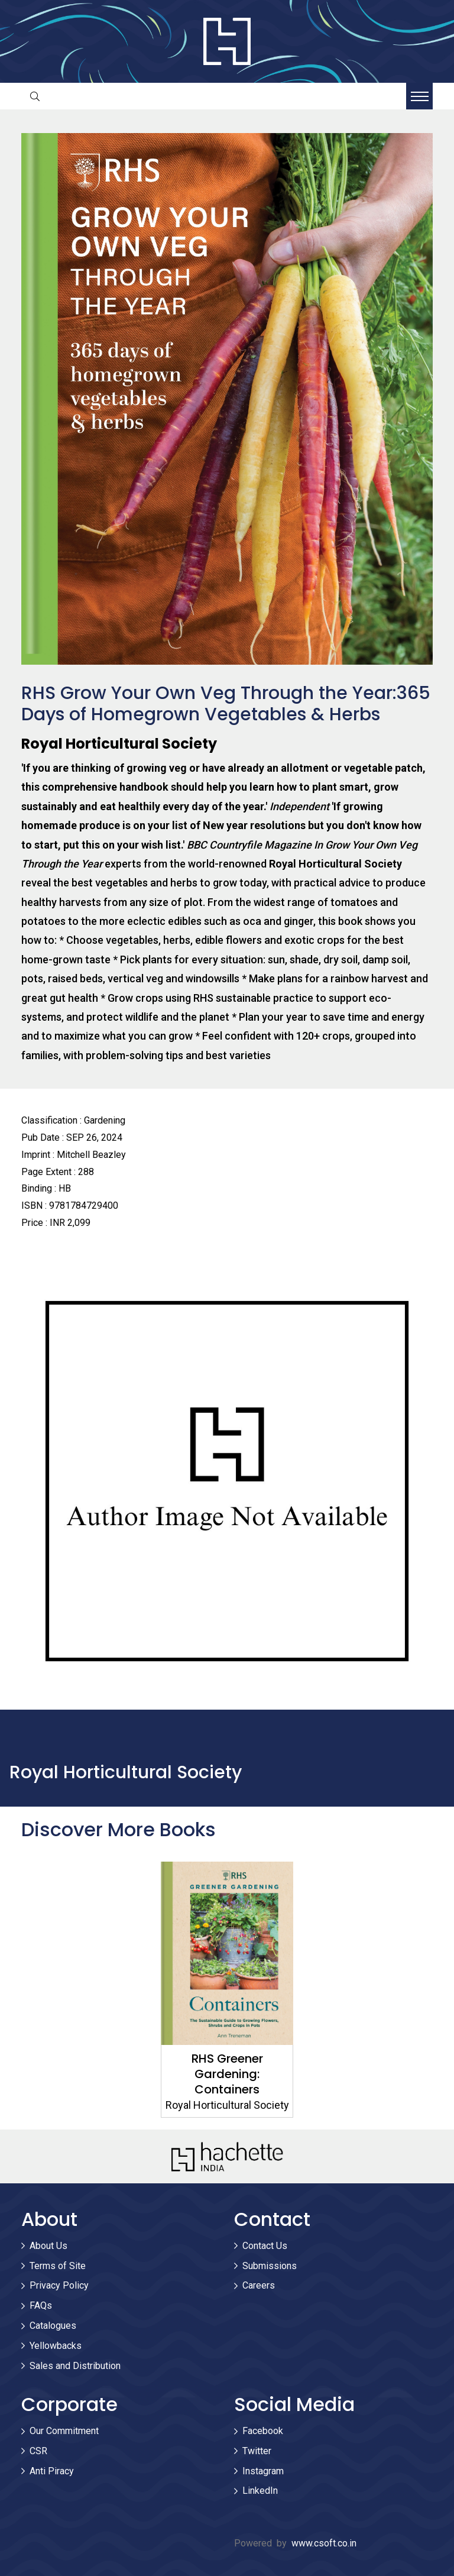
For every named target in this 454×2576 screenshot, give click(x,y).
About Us (48, 2245)
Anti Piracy (52, 2471)
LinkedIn (260, 2490)
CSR (38, 2451)
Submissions (269, 2265)
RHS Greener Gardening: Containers (227, 2074)
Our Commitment (64, 2430)
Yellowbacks (56, 2345)
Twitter (256, 2451)
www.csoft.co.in (323, 2543)
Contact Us (264, 2245)
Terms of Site (58, 2265)
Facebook (262, 2430)
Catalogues (53, 2325)
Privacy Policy (59, 2285)
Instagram (263, 2471)
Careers (258, 2285)
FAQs (41, 2305)
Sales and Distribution (75, 2365)
